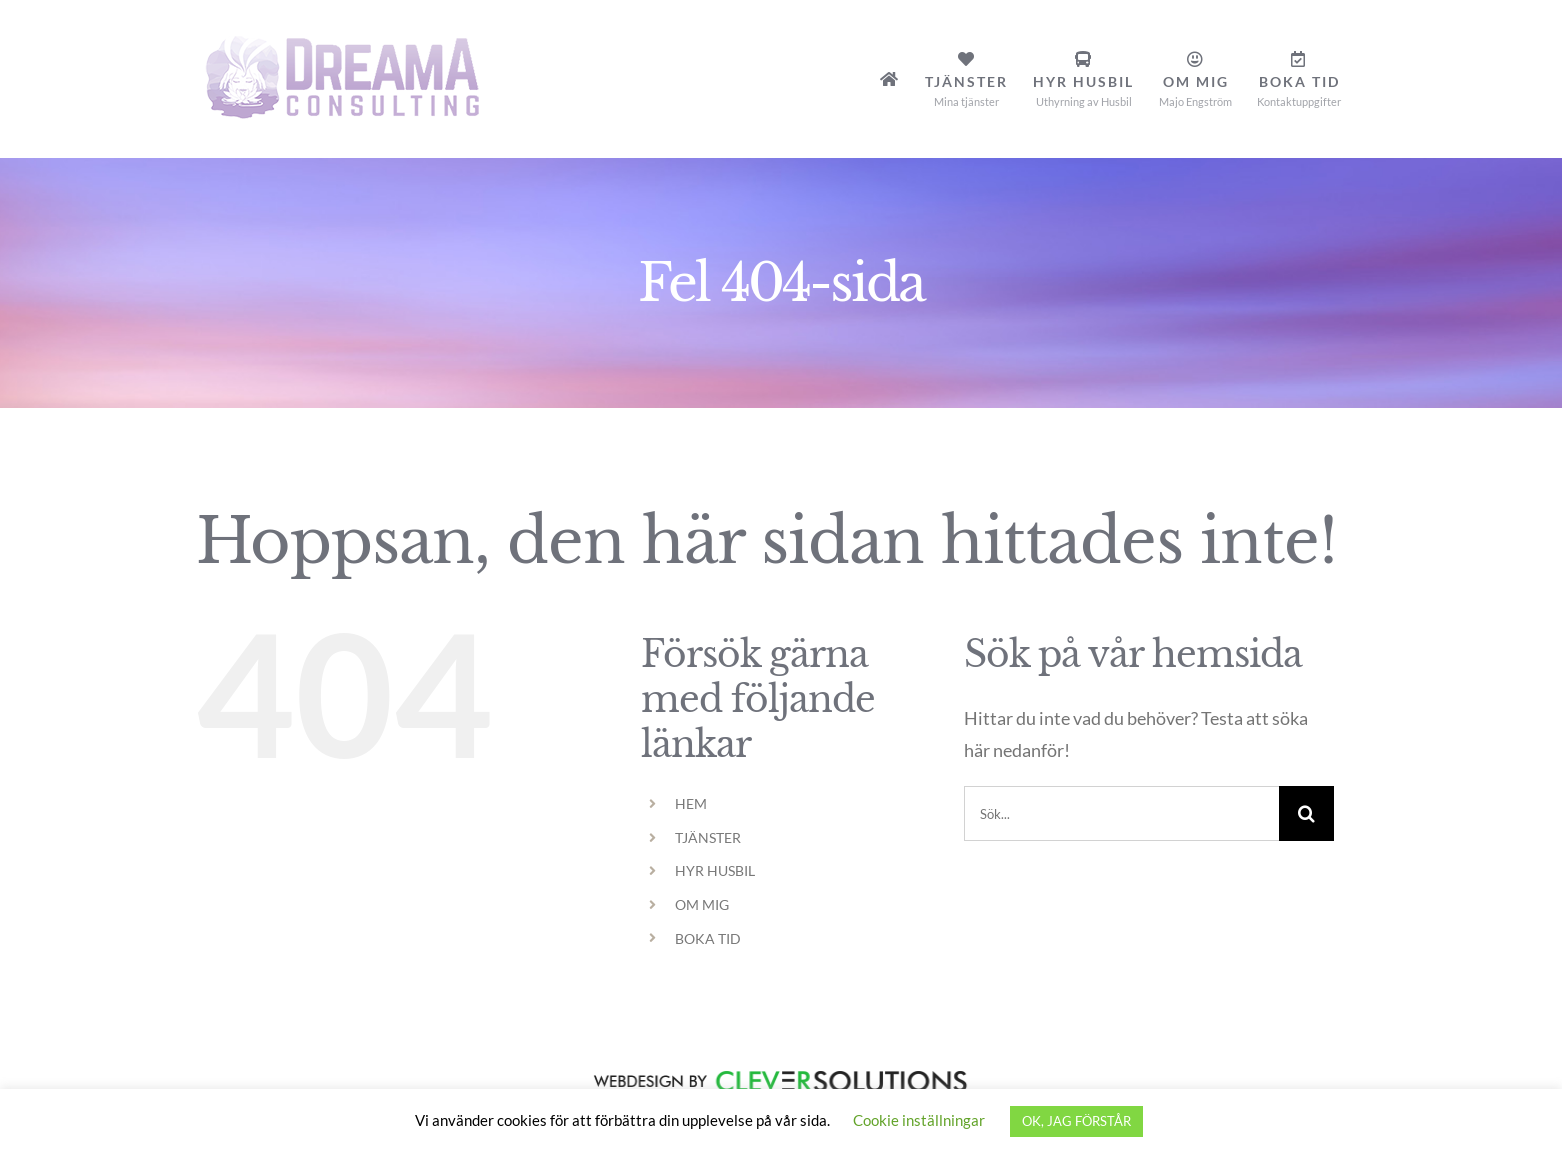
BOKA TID (708, 938)
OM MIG (702, 904)
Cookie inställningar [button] (919, 1120)
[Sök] (1306, 813)
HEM (691, 803)
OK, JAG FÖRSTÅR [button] (1076, 1121)
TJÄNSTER (708, 837)
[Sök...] (1121, 813)
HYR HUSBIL (715, 870)
